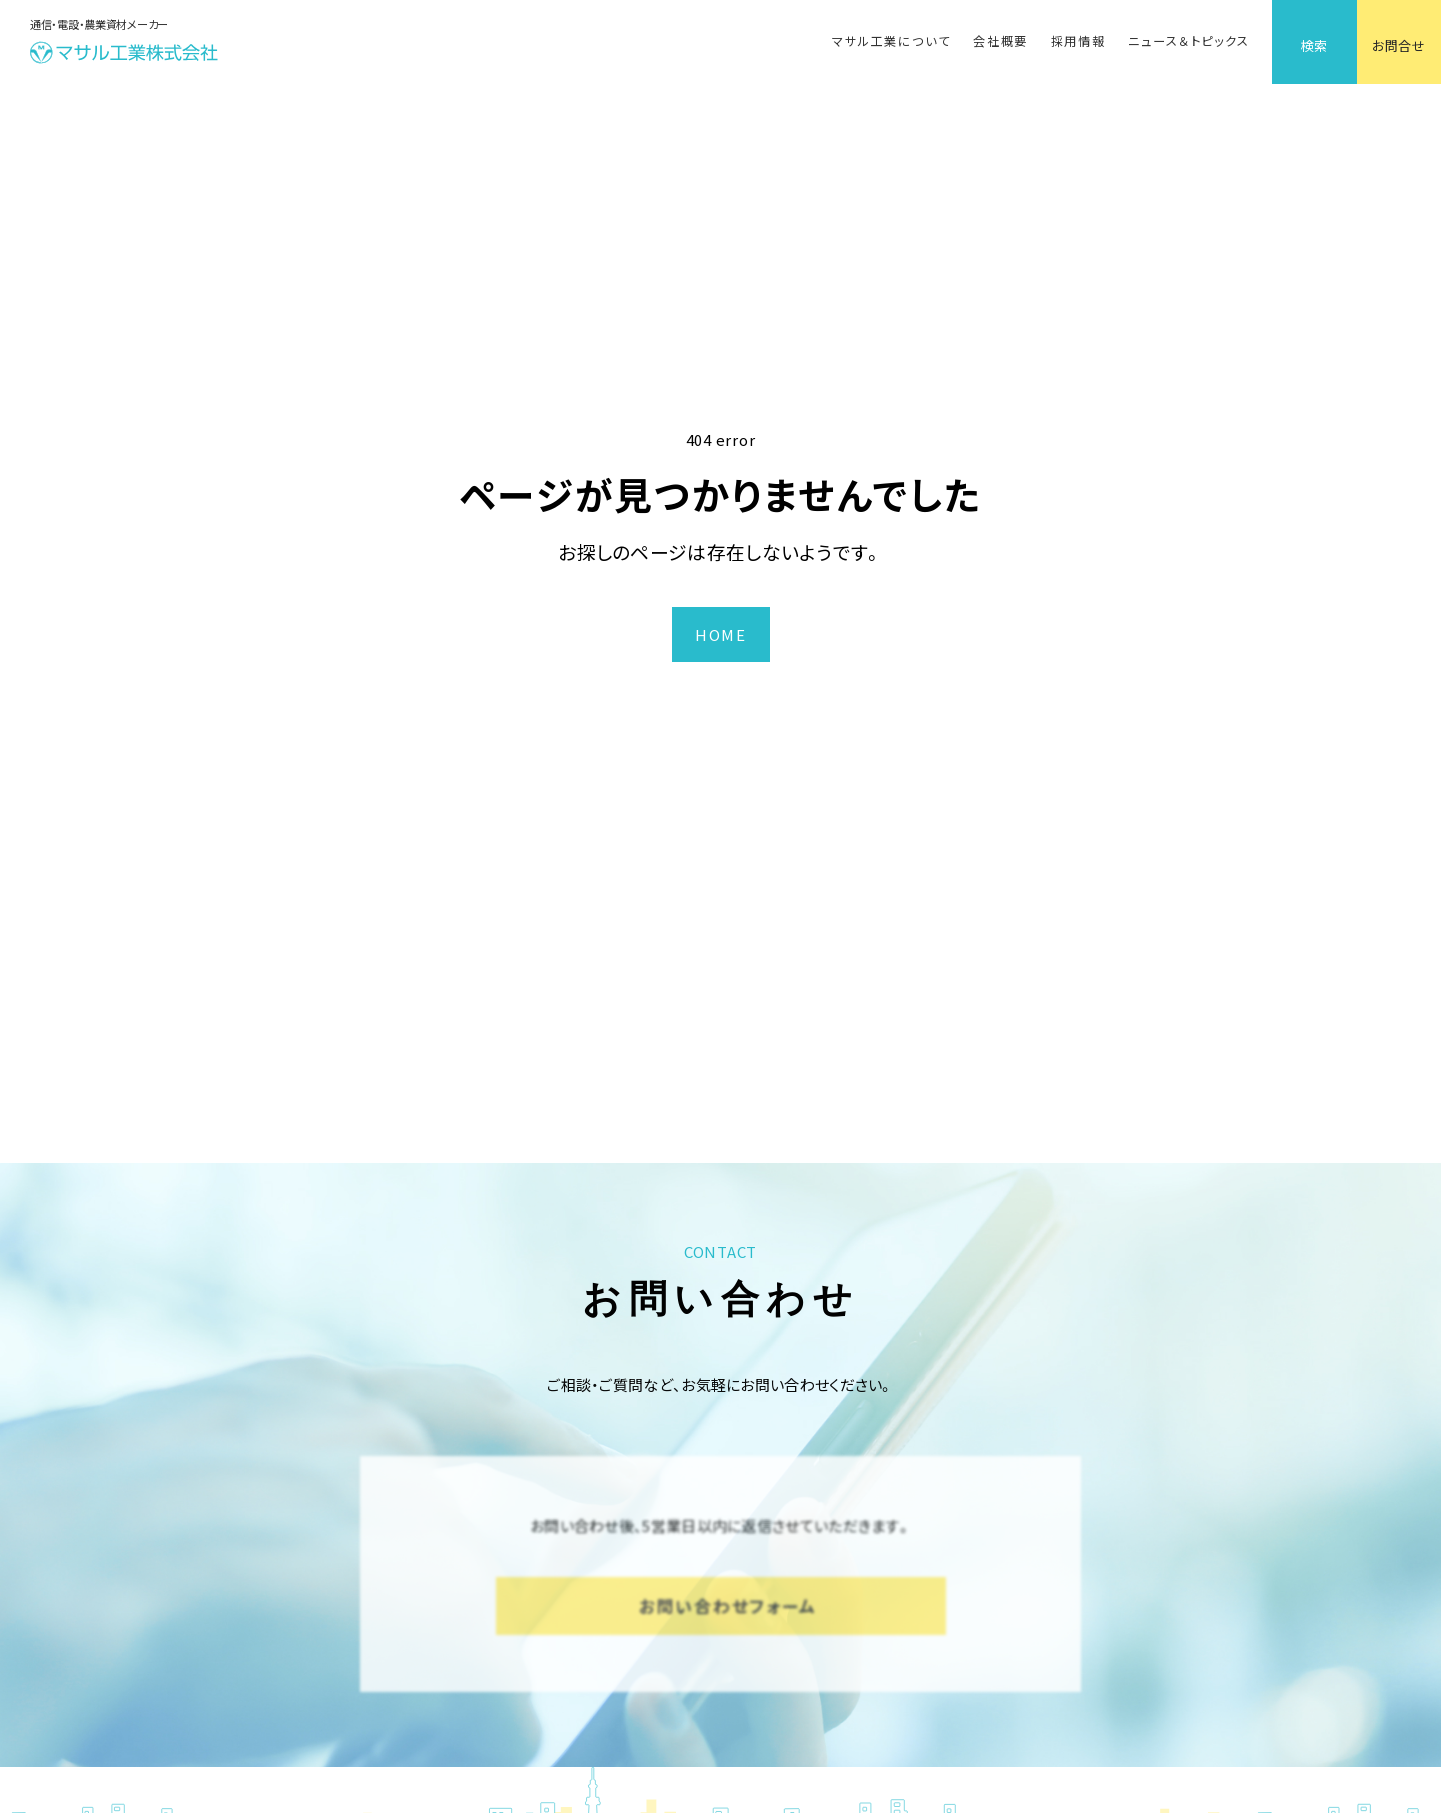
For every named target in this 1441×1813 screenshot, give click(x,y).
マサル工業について (891, 41)
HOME (720, 634)
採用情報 (1078, 41)
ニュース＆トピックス (1188, 41)
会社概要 (1000, 41)
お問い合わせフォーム (728, 1605)
